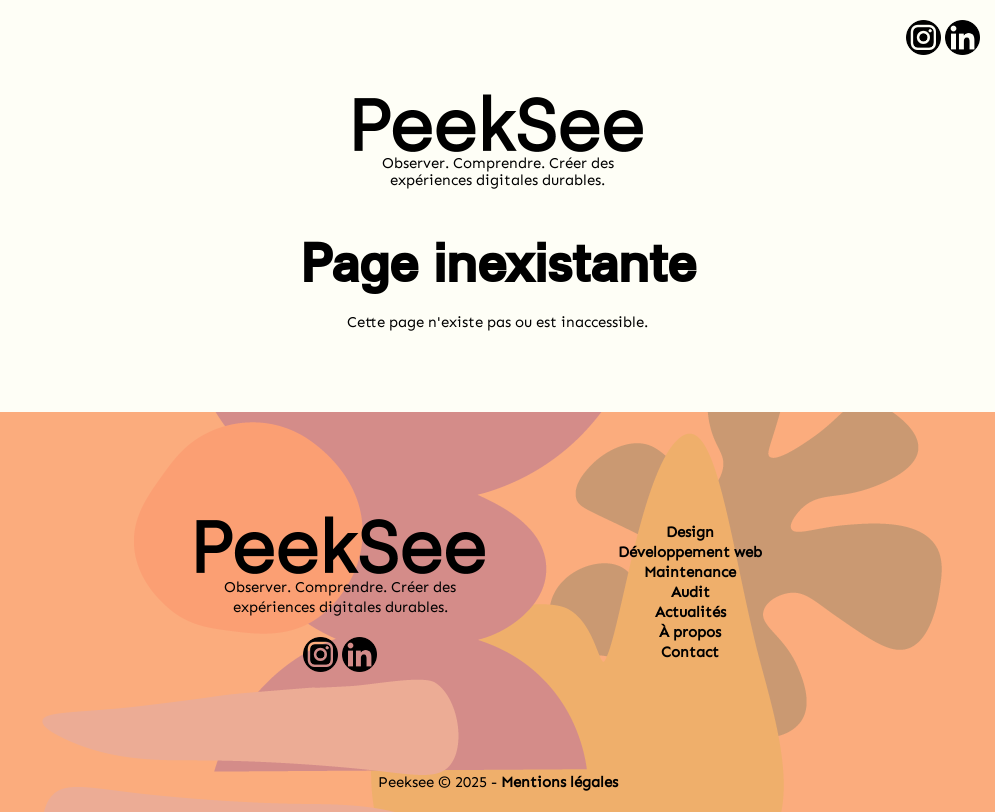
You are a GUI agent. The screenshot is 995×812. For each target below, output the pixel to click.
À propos (690, 632)
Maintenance (690, 572)
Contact (690, 652)
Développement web (690, 552)
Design (690, 532)
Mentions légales (559, 782)
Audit (690, 592)
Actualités (690, 612)
